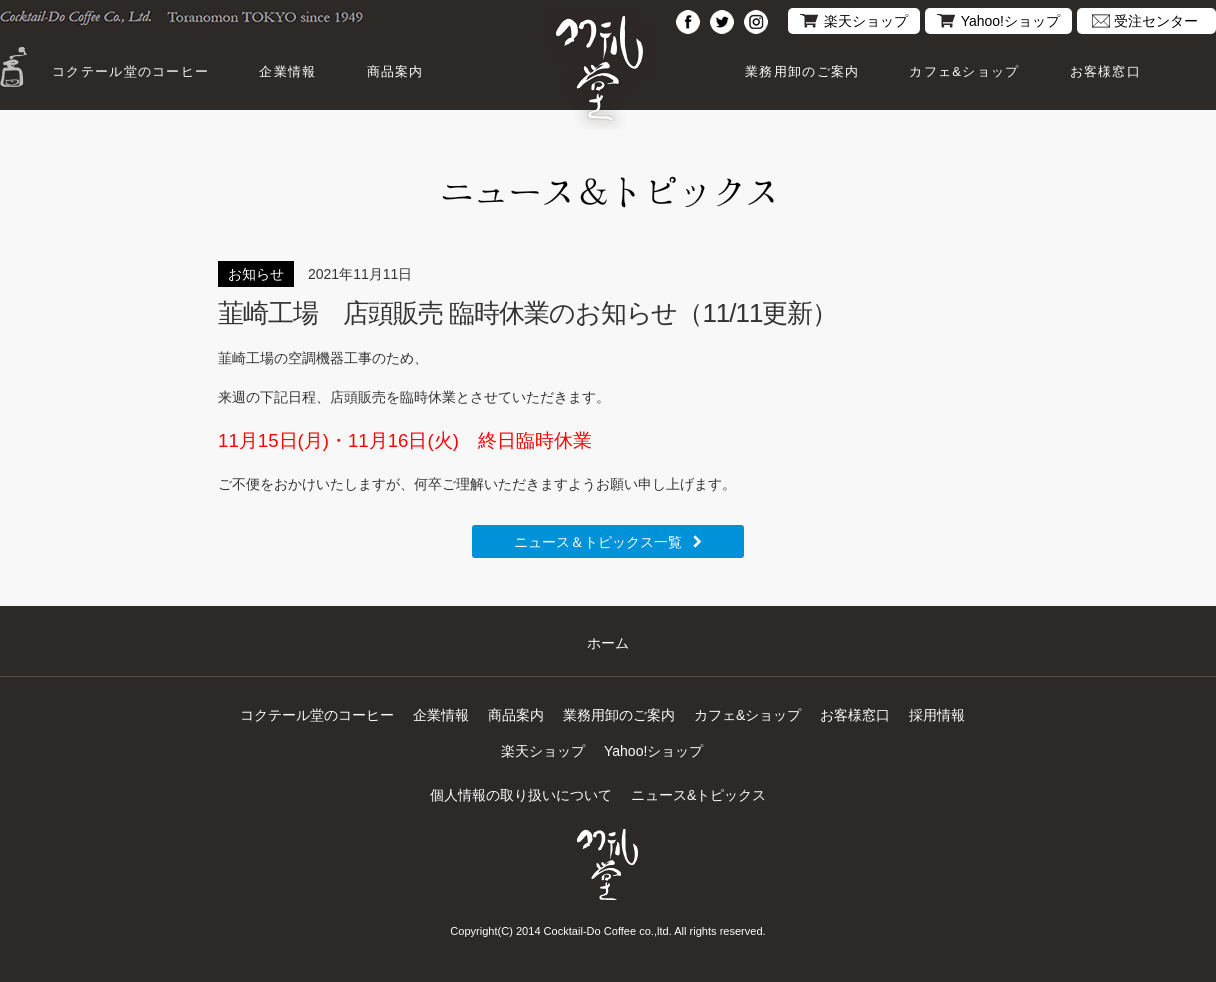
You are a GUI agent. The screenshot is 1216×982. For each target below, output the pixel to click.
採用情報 (937, 715)
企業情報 (287, 71)
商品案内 (395, 71)
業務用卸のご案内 (802, 71)
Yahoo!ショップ (1010, 21)
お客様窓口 (1106, 71)
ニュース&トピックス (698, 795)
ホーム (608, 643)
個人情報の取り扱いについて (521, 795)
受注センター (1156, 21)
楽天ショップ (866, 21)
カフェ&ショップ (964, 71)
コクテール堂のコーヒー (130, 71)
